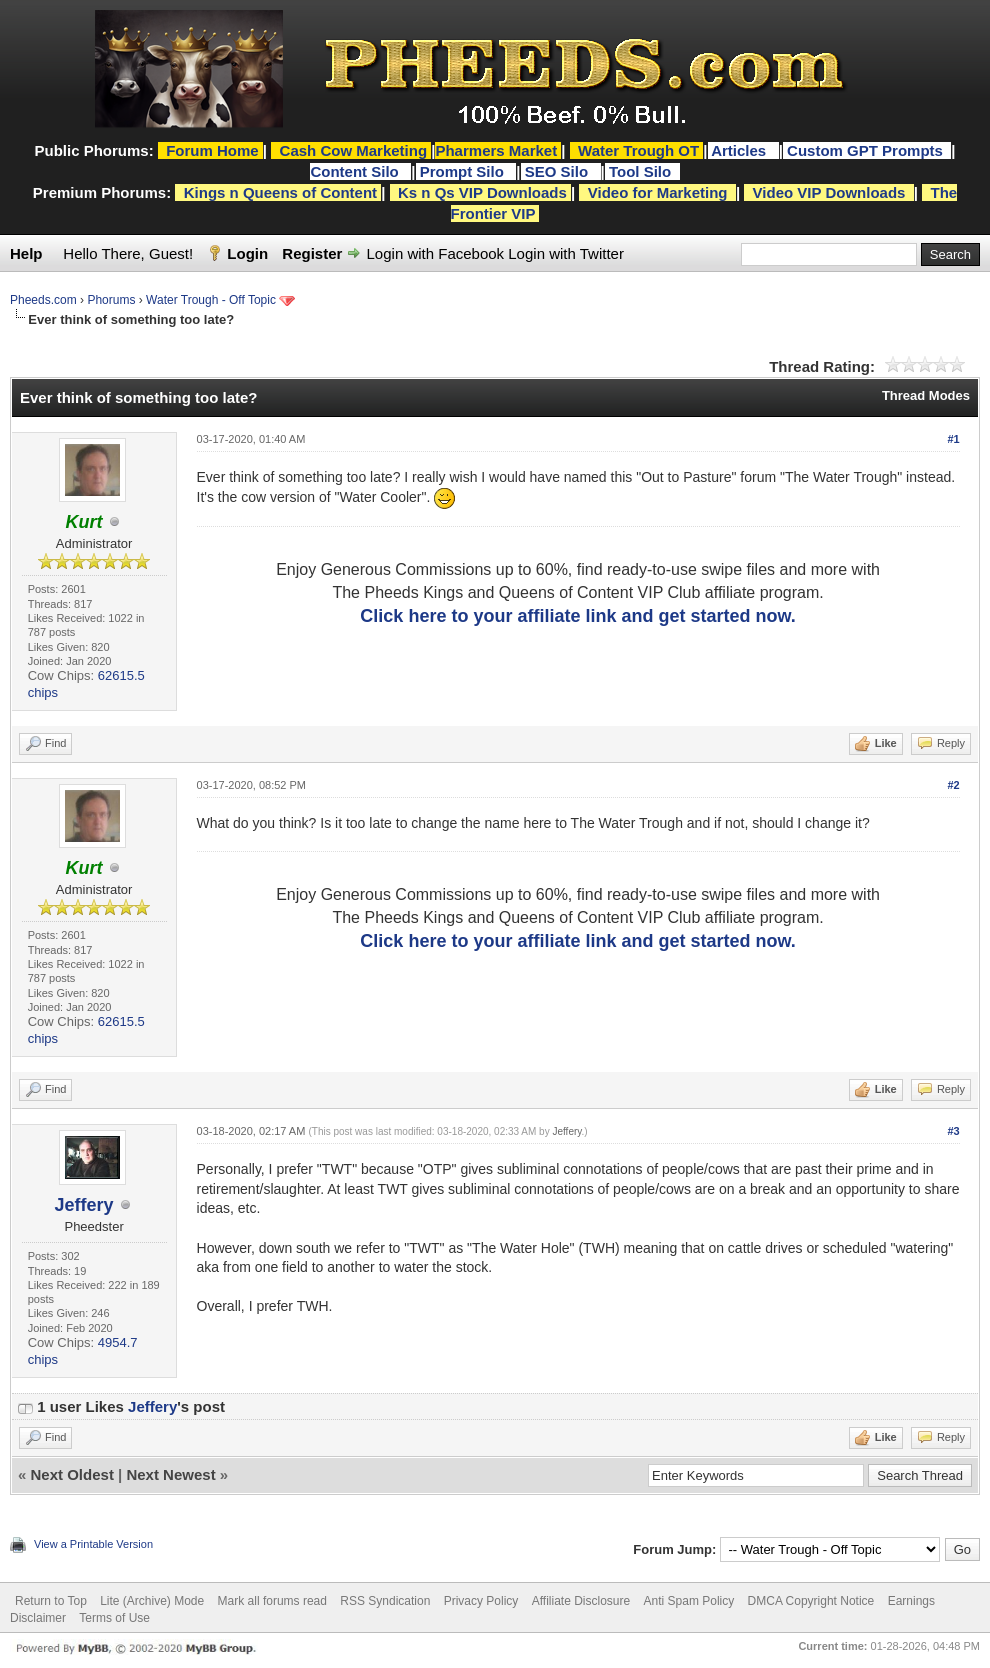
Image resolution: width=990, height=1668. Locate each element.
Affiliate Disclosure (581, 1601)
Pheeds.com (43, 300)
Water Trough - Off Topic (211, 300)
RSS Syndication (385, 1601)
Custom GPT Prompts (865, 150)
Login (247, 253)
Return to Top (51, 1601)
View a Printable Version (93, 1544)
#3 (953, 1131)
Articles (740, 150)
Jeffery (83, 1205)
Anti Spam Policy (689, 1601)
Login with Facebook (436, 253)
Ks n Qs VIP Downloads (482, 192)
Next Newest (170, 1474)
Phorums (111, 300)
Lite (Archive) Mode (152, 1601)
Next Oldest (72, 1474)
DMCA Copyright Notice (811, 1601)
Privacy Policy (481, 1601)
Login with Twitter (566, 253)
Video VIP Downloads (829, 192)
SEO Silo (559, 171)
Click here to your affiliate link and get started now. (577, 616)
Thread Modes (926, 395)
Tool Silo (642, 171)
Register (312, 253)
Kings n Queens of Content (280, 192)
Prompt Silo (464, 171)
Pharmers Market (496, 150)
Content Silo (356, 171)
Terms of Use (114, 1618)
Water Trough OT (638, 150)
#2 (953, 785)
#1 (953, 439)
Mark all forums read (272, 1601)
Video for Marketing (658, 192)
